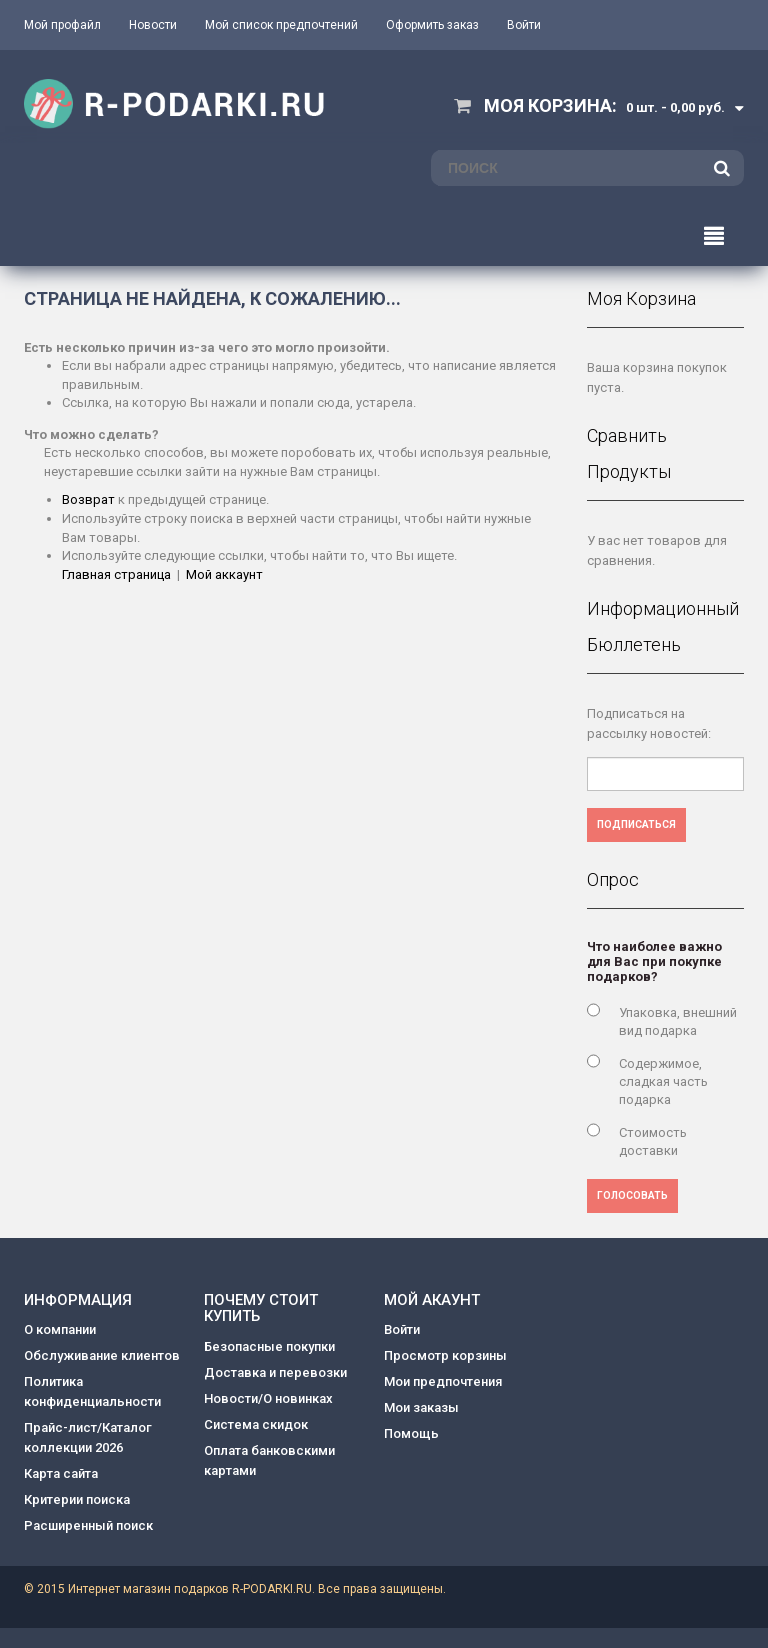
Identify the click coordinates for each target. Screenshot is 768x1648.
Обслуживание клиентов (102, 1355)
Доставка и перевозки (275, 1372)
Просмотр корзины (445, 1355)
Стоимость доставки (653, 1141)
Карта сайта (61, 1473)
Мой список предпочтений (281, 25)
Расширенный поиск (88, 1525)
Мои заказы (421, 1407)
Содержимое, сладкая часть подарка (663, 1081)
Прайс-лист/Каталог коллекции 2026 (88, 1437)
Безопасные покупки (269, 1346)
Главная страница (116, 574)
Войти (524, 25)
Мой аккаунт (224, 574)
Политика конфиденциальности (92, 1391)
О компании (60, 1329)
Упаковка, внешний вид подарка (678, 1021)
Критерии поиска (77, 1499)
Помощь (411, 1433)
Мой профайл (62, 25)
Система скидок (256, 1424)
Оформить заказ (432, 25)
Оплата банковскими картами (269, 1460)
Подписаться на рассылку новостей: (649, 723)
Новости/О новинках (268, 1398)
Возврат (88, 499)
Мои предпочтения (443, 1381)
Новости (153, 25)
